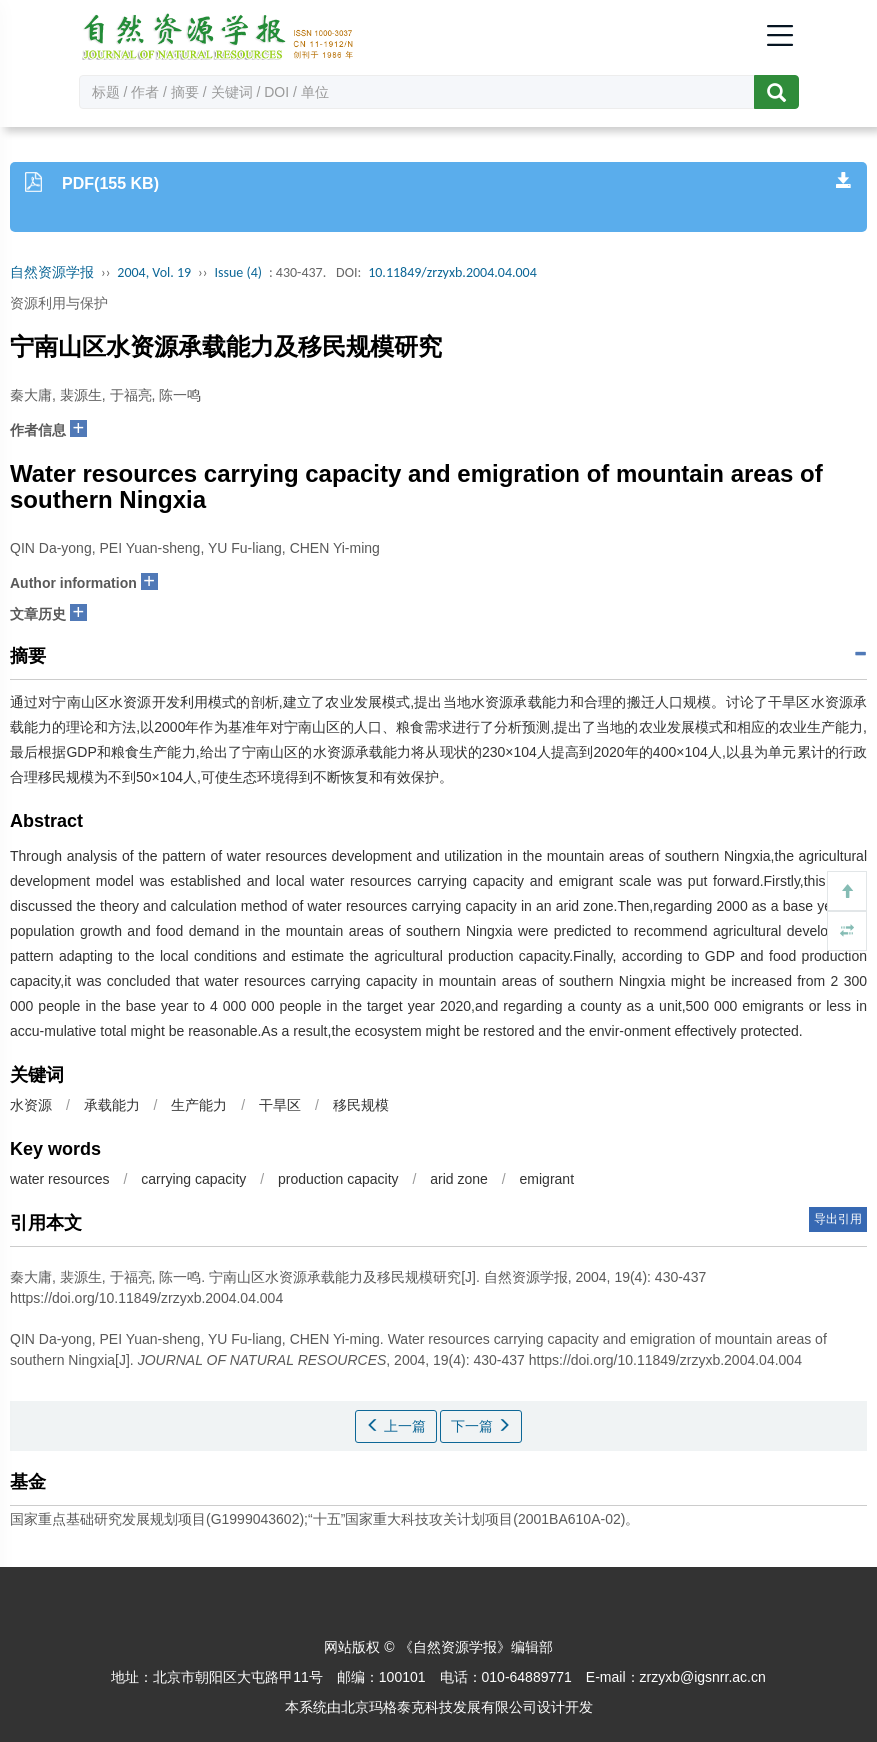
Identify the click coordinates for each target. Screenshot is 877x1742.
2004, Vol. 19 (154, 272)
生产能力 (199, 1105)
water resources (60, 1179)
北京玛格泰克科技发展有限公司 (439, 1707)
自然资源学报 (52, 272)
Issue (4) (238, 272)
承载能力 (112, 1105)
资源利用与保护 (59, 303)
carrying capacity (193, 1179)
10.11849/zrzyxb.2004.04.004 (452, 272)
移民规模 (361, 1105)
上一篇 (396, 1426)
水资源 (31, 1105)
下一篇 (481, 1426)
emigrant (547, 1179)
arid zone (459, 1179)
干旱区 (280, 1105)
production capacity (338, 1179)
